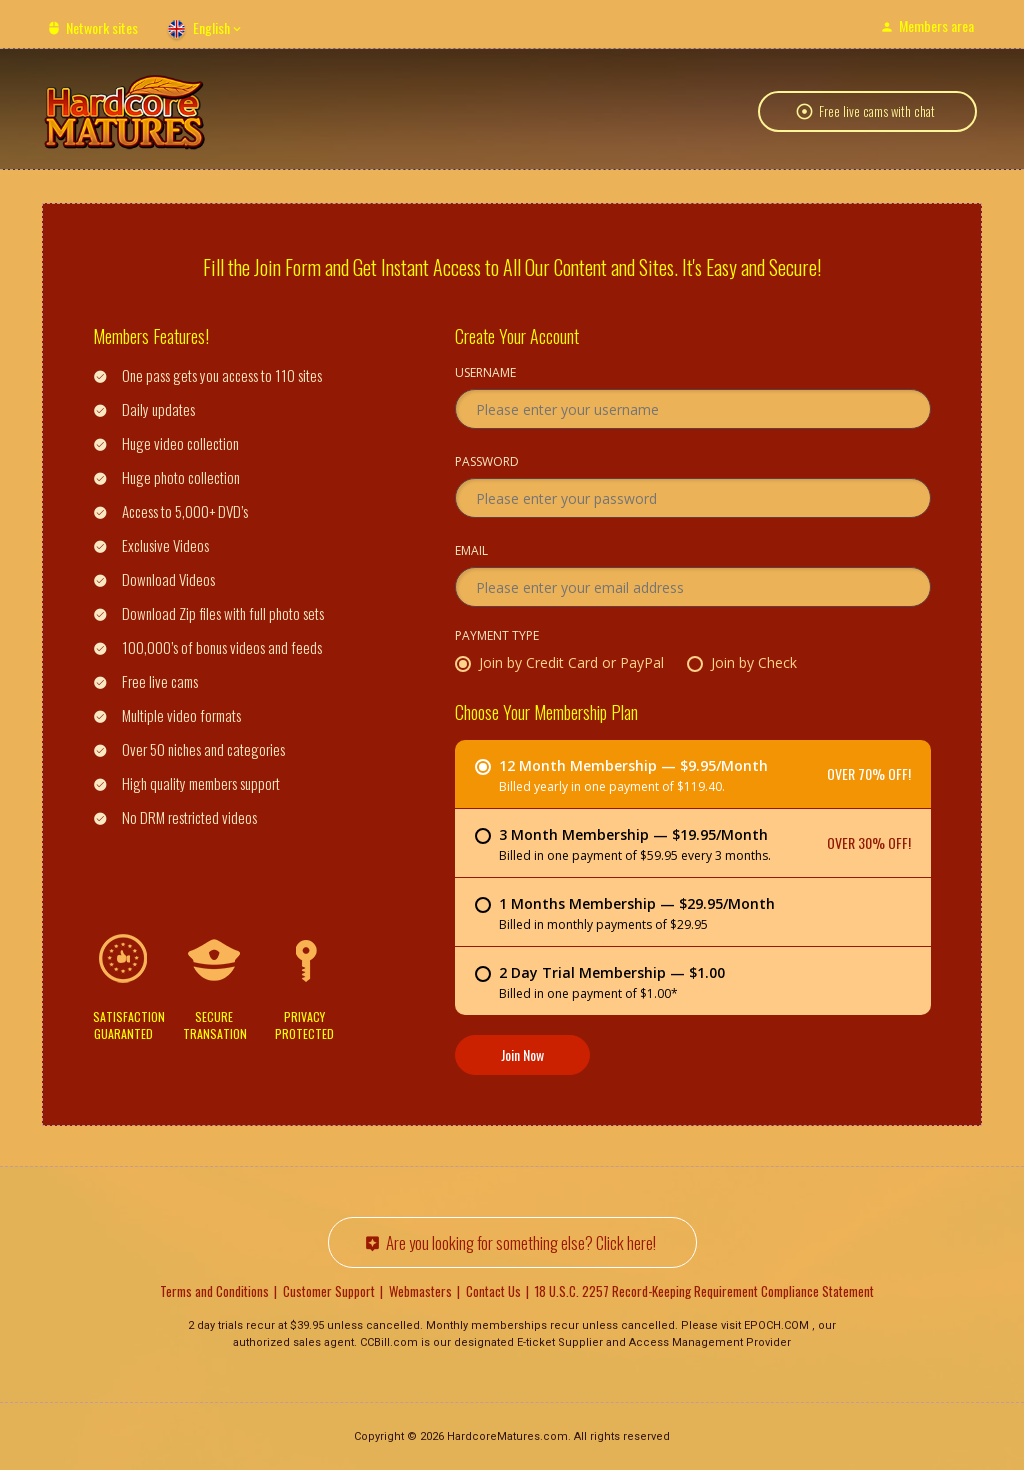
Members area (936, 25)
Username (485, 373)
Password (487, 462)
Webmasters (420, 1290)
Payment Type (497, 636)
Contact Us (493, 1290)
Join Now (522, 1053)
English (211, 27)
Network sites (102, 27)
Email (471, 551)
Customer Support (329, 1290)
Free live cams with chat (877, 114)
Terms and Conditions (214, 1290)
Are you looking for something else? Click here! (520, 1241)
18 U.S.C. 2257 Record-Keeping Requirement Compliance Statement (704, 1290)
